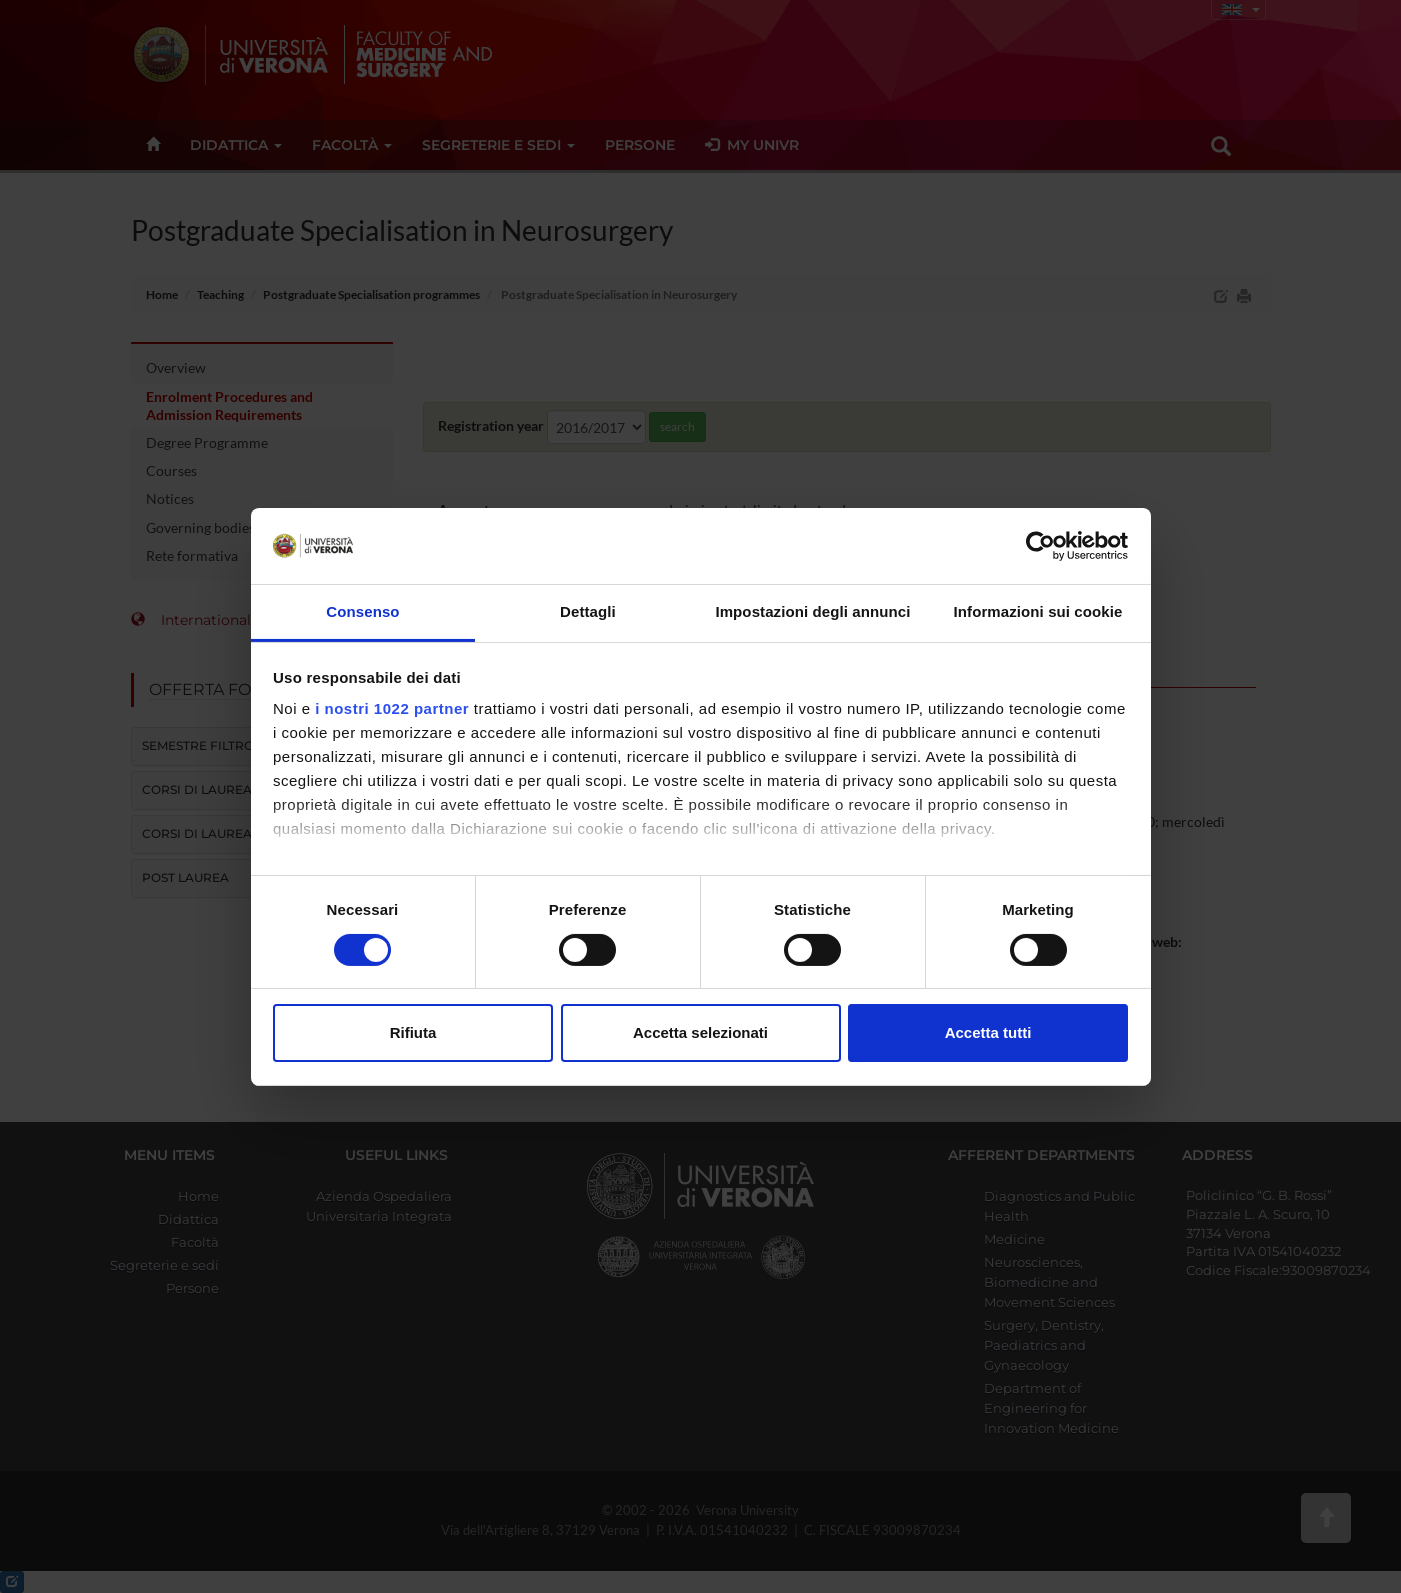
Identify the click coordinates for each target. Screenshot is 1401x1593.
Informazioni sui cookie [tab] (1038, 611)
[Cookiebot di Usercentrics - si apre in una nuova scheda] (1040, 546)
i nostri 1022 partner (392, 708)
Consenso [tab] (362, 611)
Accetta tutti (988, 1032)
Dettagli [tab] (588, 611)
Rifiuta (413, 1032)
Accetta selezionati (700, 1032)
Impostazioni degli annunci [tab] (812, 611)
